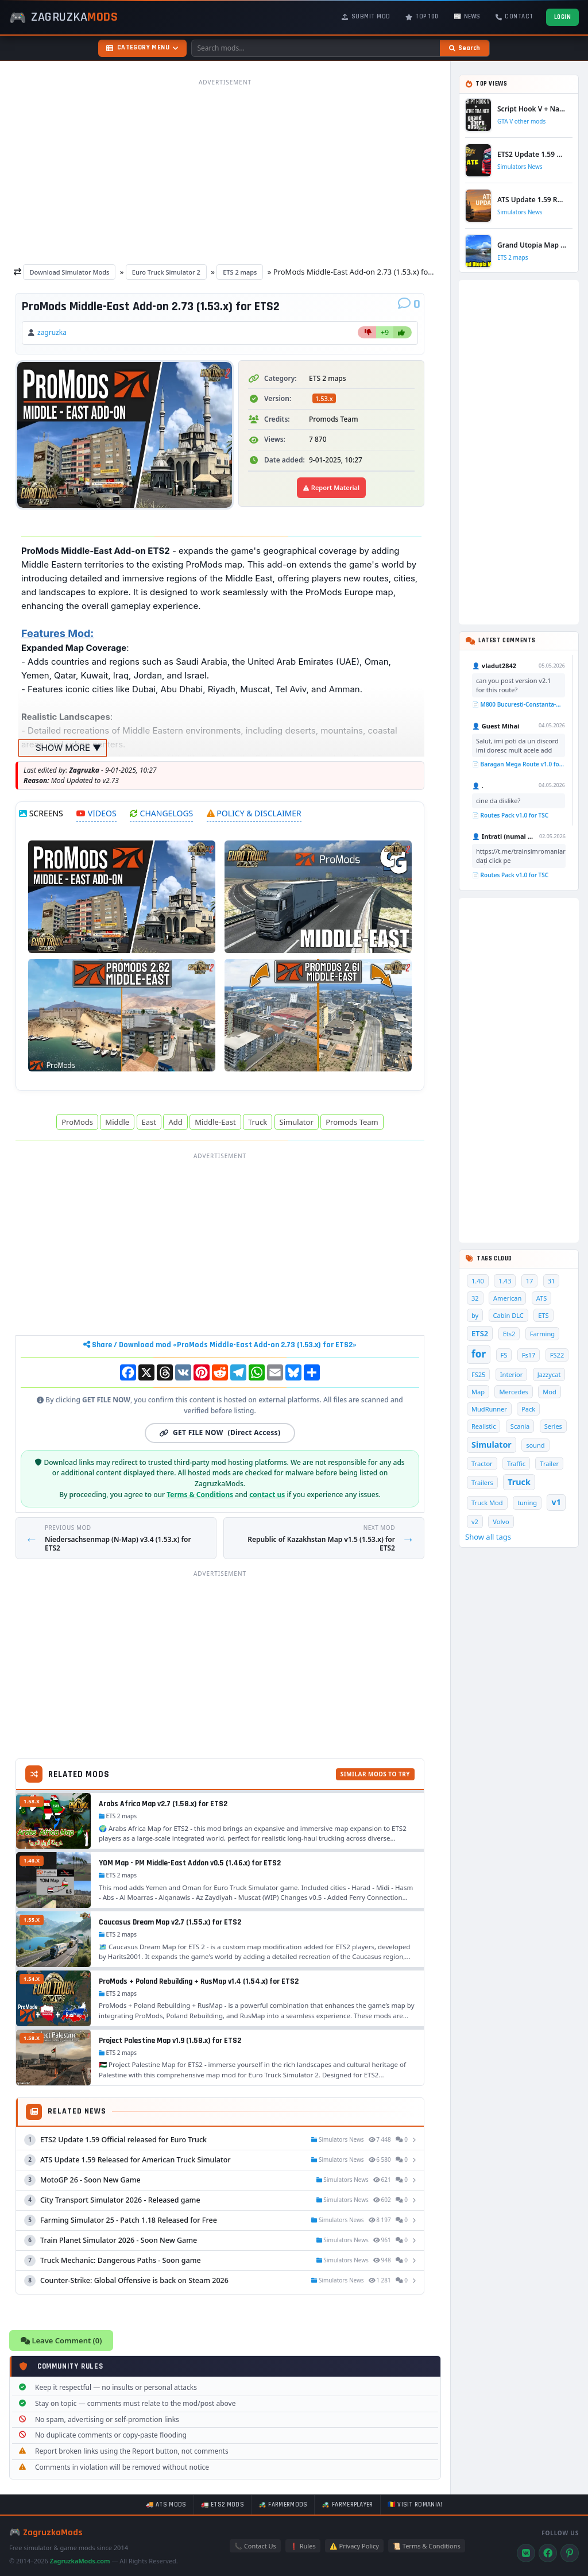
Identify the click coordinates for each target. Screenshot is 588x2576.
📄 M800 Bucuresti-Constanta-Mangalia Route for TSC (518, 704)
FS (504, 1355)
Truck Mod (487, 1502)
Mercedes (513, 1391)
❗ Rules (303, 2546)
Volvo (501, 1521)
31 (551, 1281)
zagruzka (52, 332)
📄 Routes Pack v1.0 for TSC (510, 815)
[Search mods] (316, 48)
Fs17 (529, 1355)
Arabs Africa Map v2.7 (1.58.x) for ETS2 (163, 1804)
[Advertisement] (225, 171)
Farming (542, 1333)
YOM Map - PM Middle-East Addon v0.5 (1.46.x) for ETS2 (190, 1863)
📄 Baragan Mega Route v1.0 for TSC (518, 764)
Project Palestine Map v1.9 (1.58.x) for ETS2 (170, 2040)
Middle (117, 1122)
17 (529, 1281)
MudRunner (489, 1409)
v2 (474, 1521)
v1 (555, 1502)
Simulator (297, 1122)
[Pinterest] (569, 2553)
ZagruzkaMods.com (80, 2560)
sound (535, 1445)
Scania (519, 1426)
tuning (527, 1502)
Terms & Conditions (200, 1494)
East (149, 1122)
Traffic (516, 1463)
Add (175, 1122)
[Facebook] (548, 2553)
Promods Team (352, 1122)
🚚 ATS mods (166, 2505)
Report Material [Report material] (331, 487)
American (507, 1298)
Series (553, 1426)
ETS (543, 1315)
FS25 (478, 1374)
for (478, 1353)
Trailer (549, 1463)
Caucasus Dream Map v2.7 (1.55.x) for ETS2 (170, 1922)
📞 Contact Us (255, 2546)
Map (478, 1391)
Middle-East (215, 1122)
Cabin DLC (508, 1315)
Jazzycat (549, 1374)
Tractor (482, 1463)
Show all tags (488, 1537)
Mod (549, 1391)
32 (475, 1298)
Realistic (483, 1426)
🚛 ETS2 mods (222, 2505)
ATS (541, 1298)
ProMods (77, 1122)
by (474, 1315)
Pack (528, 1409)
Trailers (482, 1482)
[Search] (464, 48)
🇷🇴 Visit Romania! (415, 2505)
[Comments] (409, 304)
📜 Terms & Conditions (427, 2546)
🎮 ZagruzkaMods (46, 2533)
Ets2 (509, 1333)
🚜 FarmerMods (283, 2505)
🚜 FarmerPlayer (347, 2505)
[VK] (526, 2553)
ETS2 (479, 1333)
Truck (257, 1122)
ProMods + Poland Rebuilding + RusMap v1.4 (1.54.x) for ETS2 (199, 1981)
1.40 (477, 1281)
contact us (267, 1494)
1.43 (504, 1281)
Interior (511, 1374)
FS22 (557, 1355)
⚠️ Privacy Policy (354, 2546)
